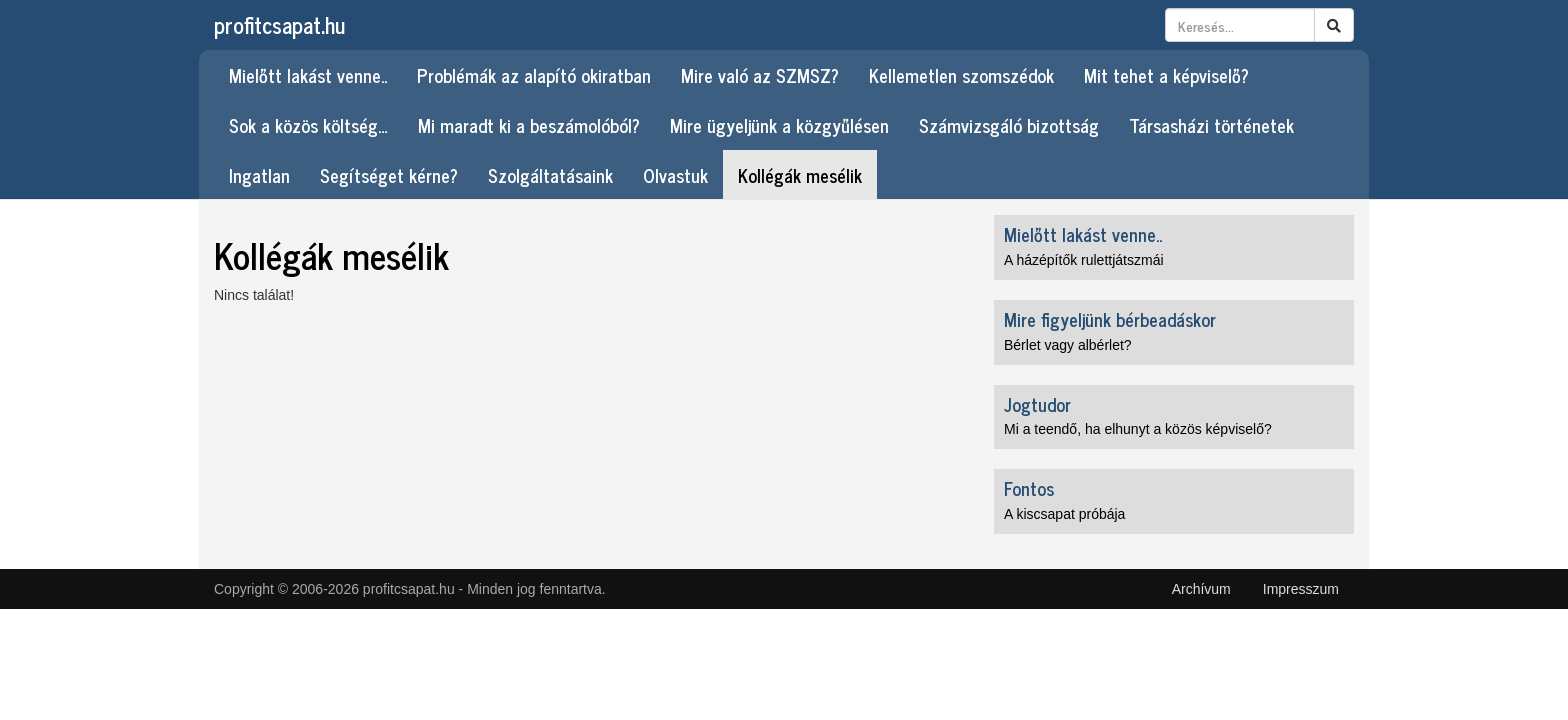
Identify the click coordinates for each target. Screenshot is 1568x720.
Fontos (1029, 488)
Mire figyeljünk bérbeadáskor (1110, 319)
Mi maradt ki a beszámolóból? (529, 125)
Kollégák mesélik (800, 175)
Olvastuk (675, 175)
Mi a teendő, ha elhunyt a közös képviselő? (1138, 429)
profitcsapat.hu (279, 24)
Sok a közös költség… (308, 125)
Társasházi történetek (1211, 125)
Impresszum (1301, 589)
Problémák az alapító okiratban (534, 75)
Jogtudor (1037, 404)
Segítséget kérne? (389, 175)
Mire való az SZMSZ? (760, 75)
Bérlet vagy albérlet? (1068, 345)
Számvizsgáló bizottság (1009, 125)
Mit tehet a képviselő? (1166, 75)
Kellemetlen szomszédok (961, 75)
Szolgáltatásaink (550, 175)
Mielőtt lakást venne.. (308, 75)
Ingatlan (259, 175)
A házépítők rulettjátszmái (1084, 260)
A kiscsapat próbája (1064, 514)
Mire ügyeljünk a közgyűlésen (779, 125)
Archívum (1201, 589)
